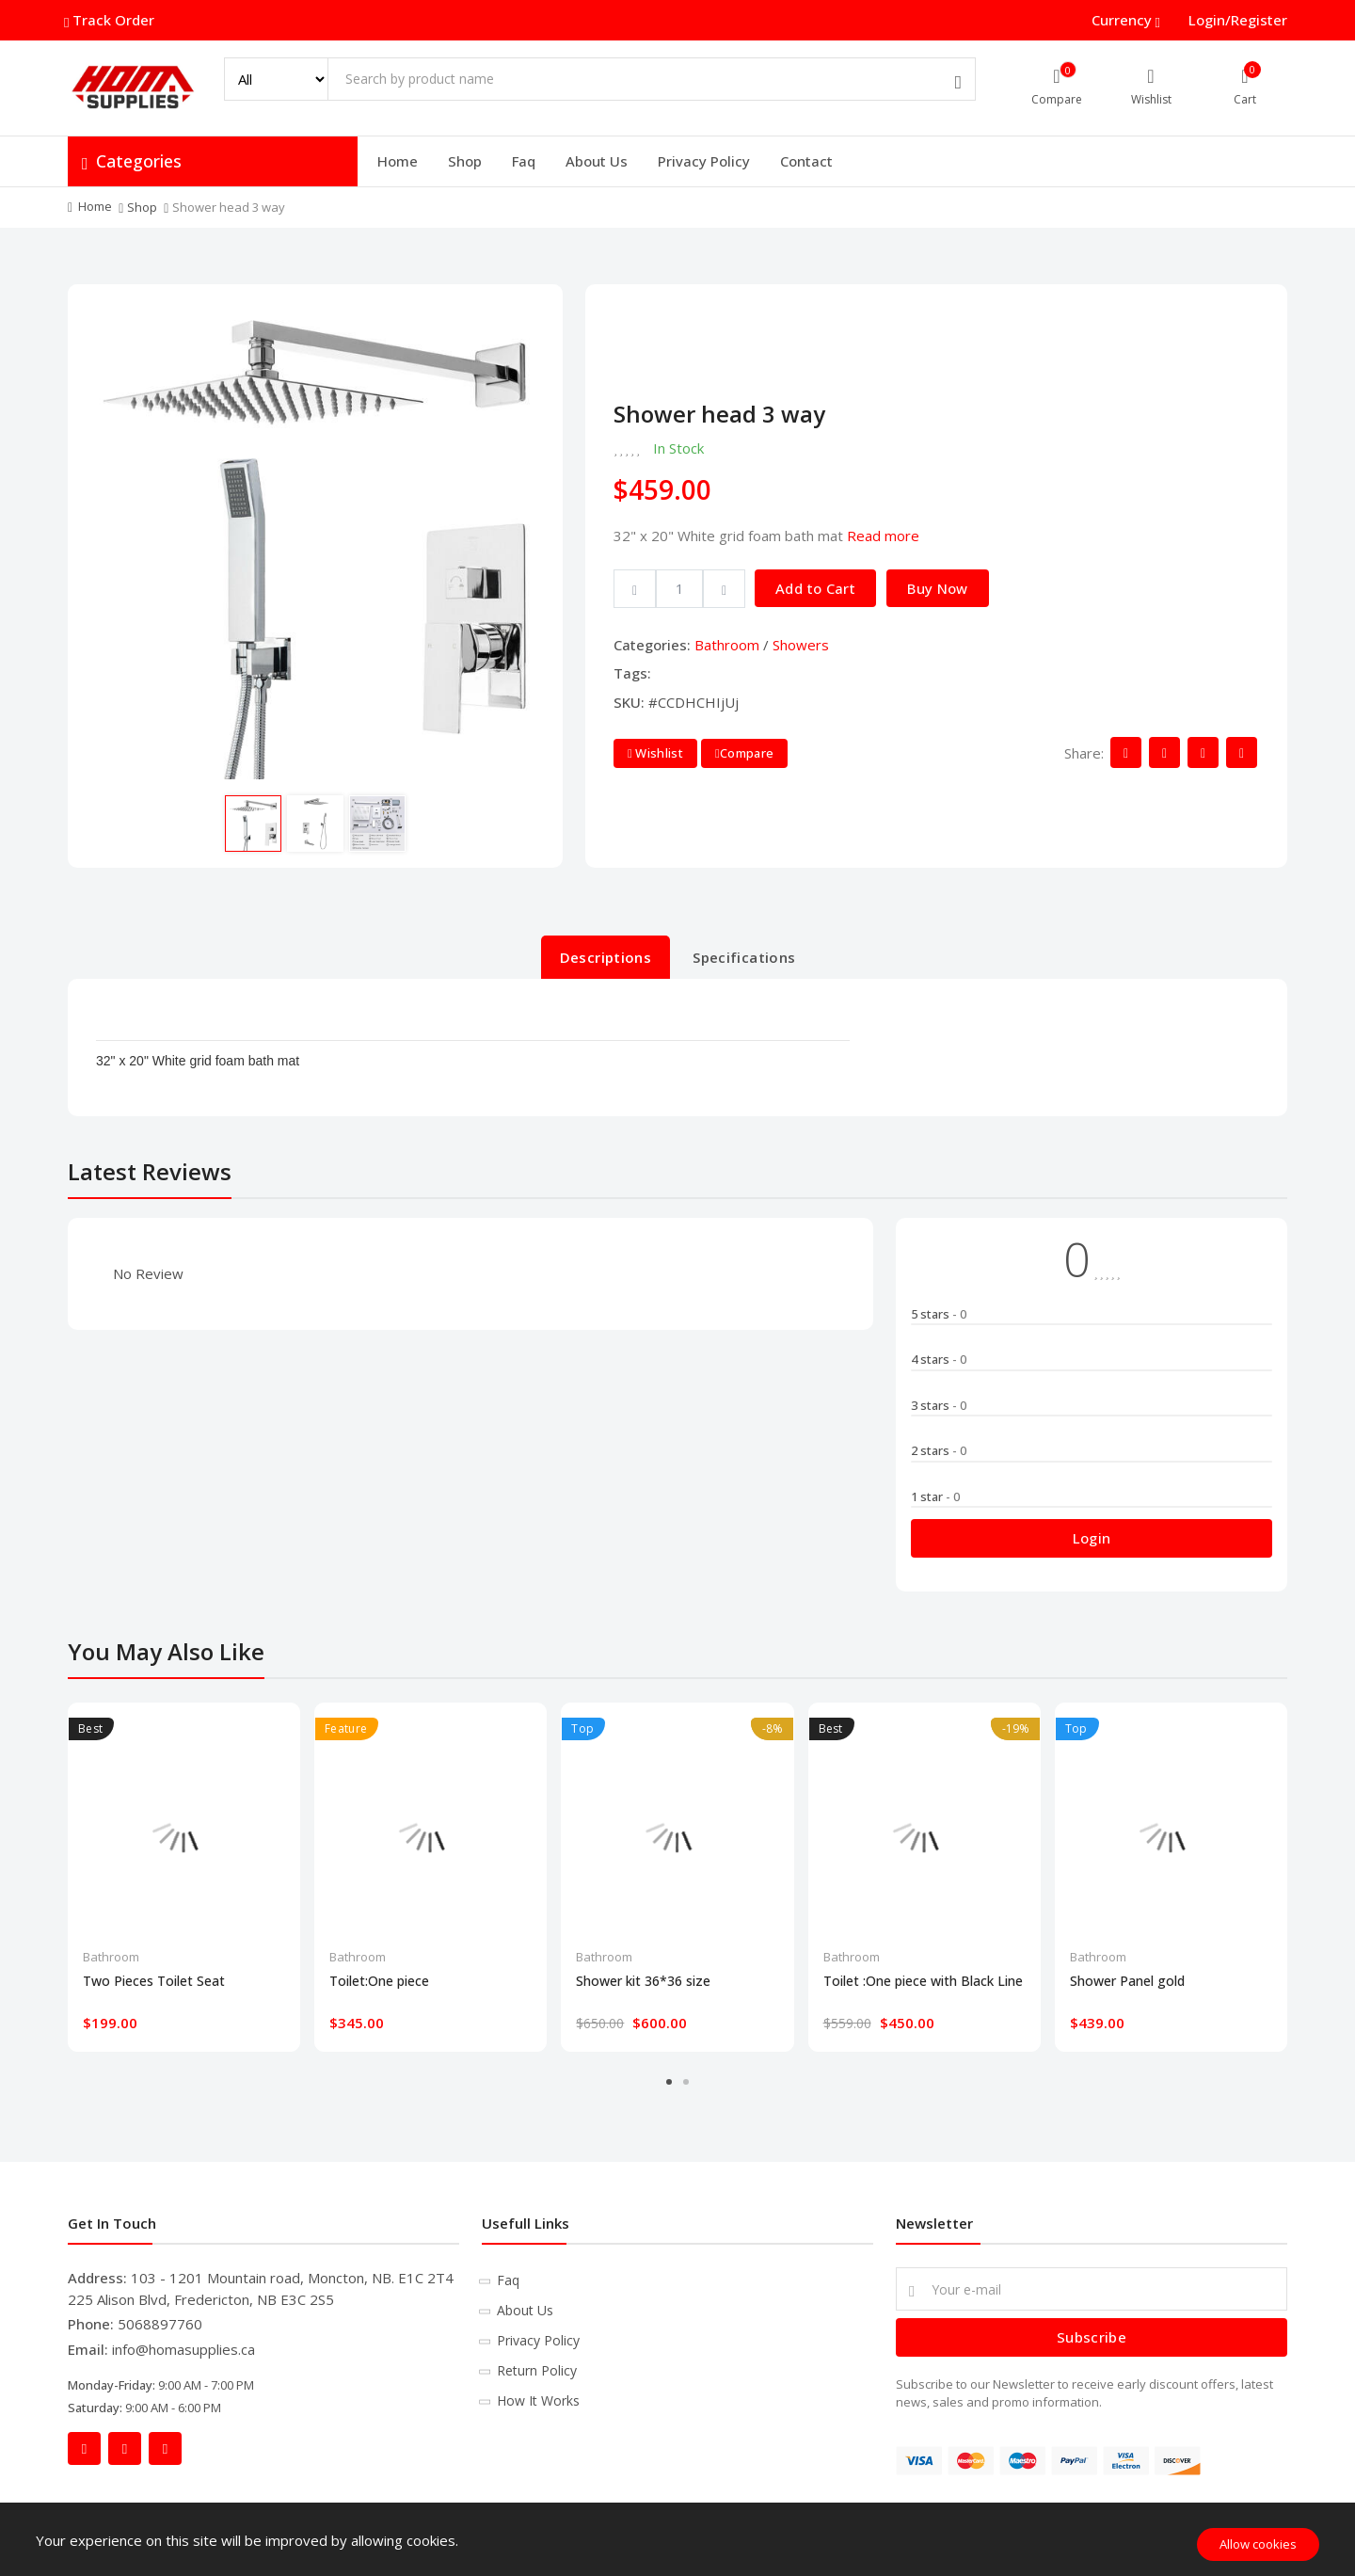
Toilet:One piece (379, 1981)
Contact (806, 161)
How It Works (538, 2400)
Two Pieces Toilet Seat (154, 1981)
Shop (465, 161)
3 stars (938, 1405)
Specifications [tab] (744, 957)
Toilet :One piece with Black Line (923, 1981)
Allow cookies (1258, 2544)
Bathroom (726, 644)
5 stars (938, 1313)
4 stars (938, 1359)
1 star (935, 1496)
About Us (597, 161)
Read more (883, 535)
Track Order (111, 20)
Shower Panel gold (1127, 1981)
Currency (1124, 19)
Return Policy (537, 2370)
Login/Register (1237, 19)
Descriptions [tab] (606, 957)
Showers (801, 644)
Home (397, 161)
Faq (523, 161)
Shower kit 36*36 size (643, 1981)
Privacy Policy (704, 161)
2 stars (938, 1450)
